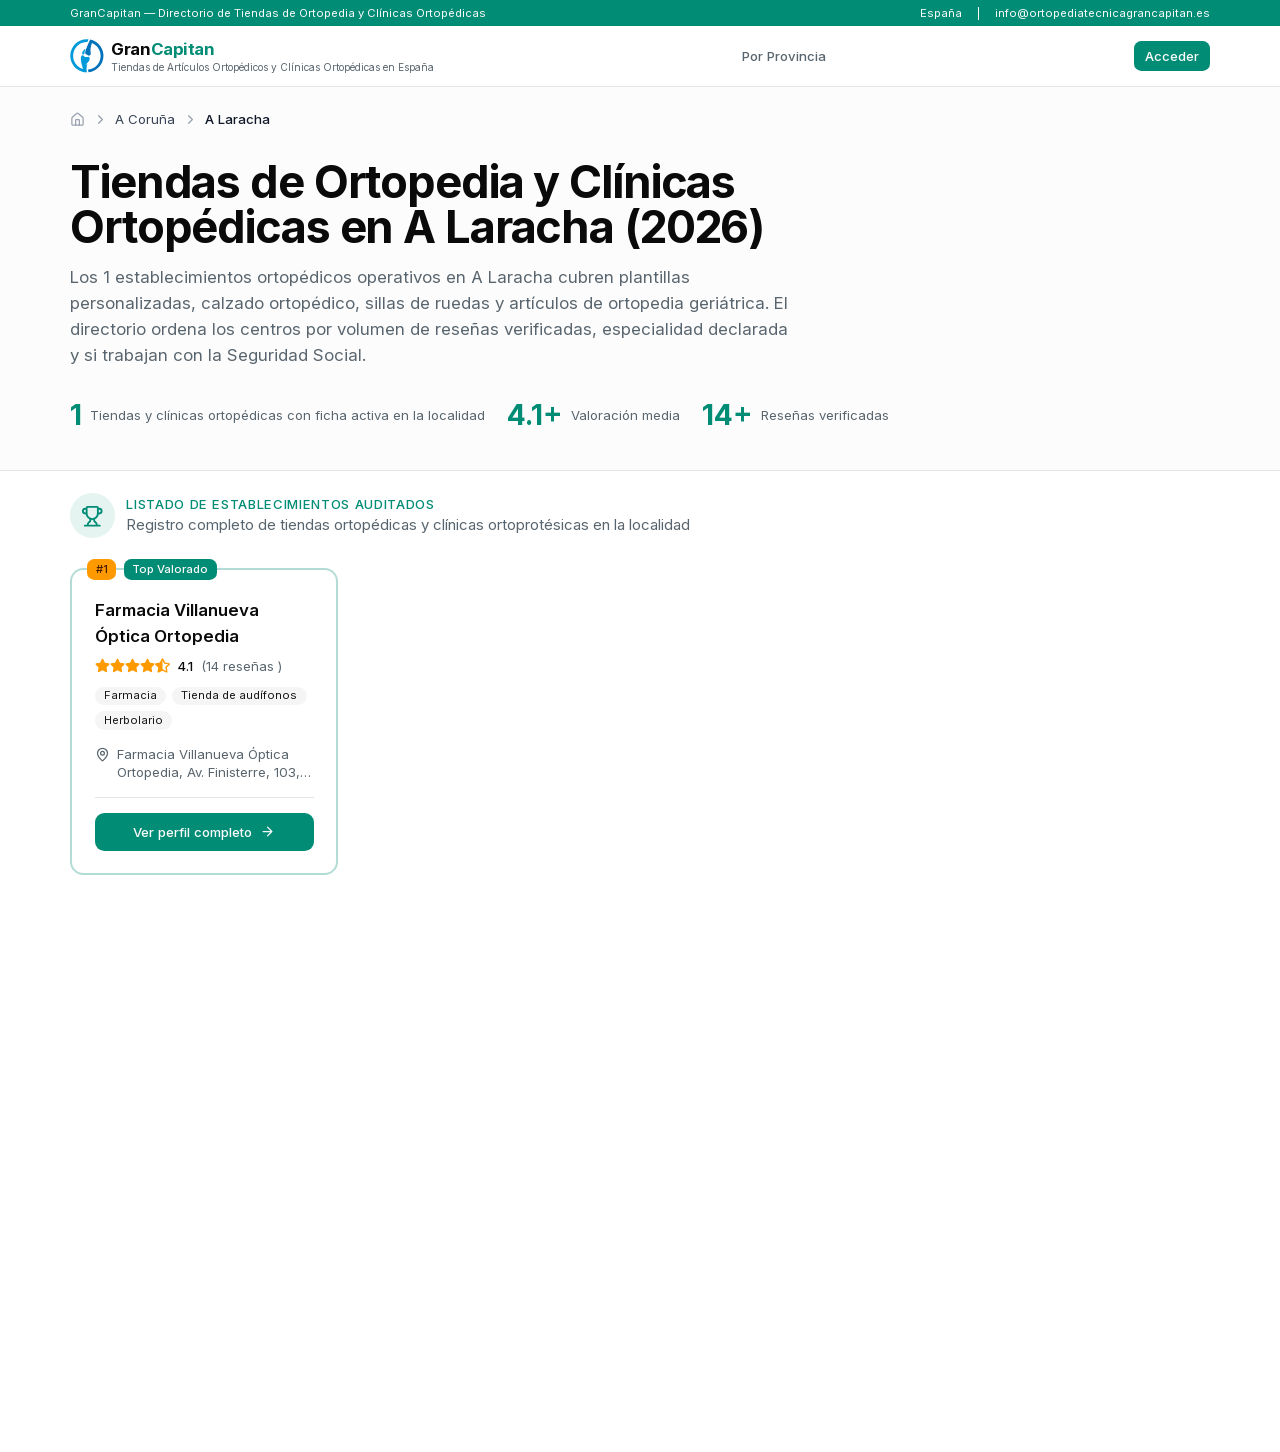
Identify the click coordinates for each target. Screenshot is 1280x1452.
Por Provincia (784, 56)
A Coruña (145, 119)
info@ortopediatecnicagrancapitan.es (1102, 13)
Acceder (1172, 56)
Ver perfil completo (204, 832)
